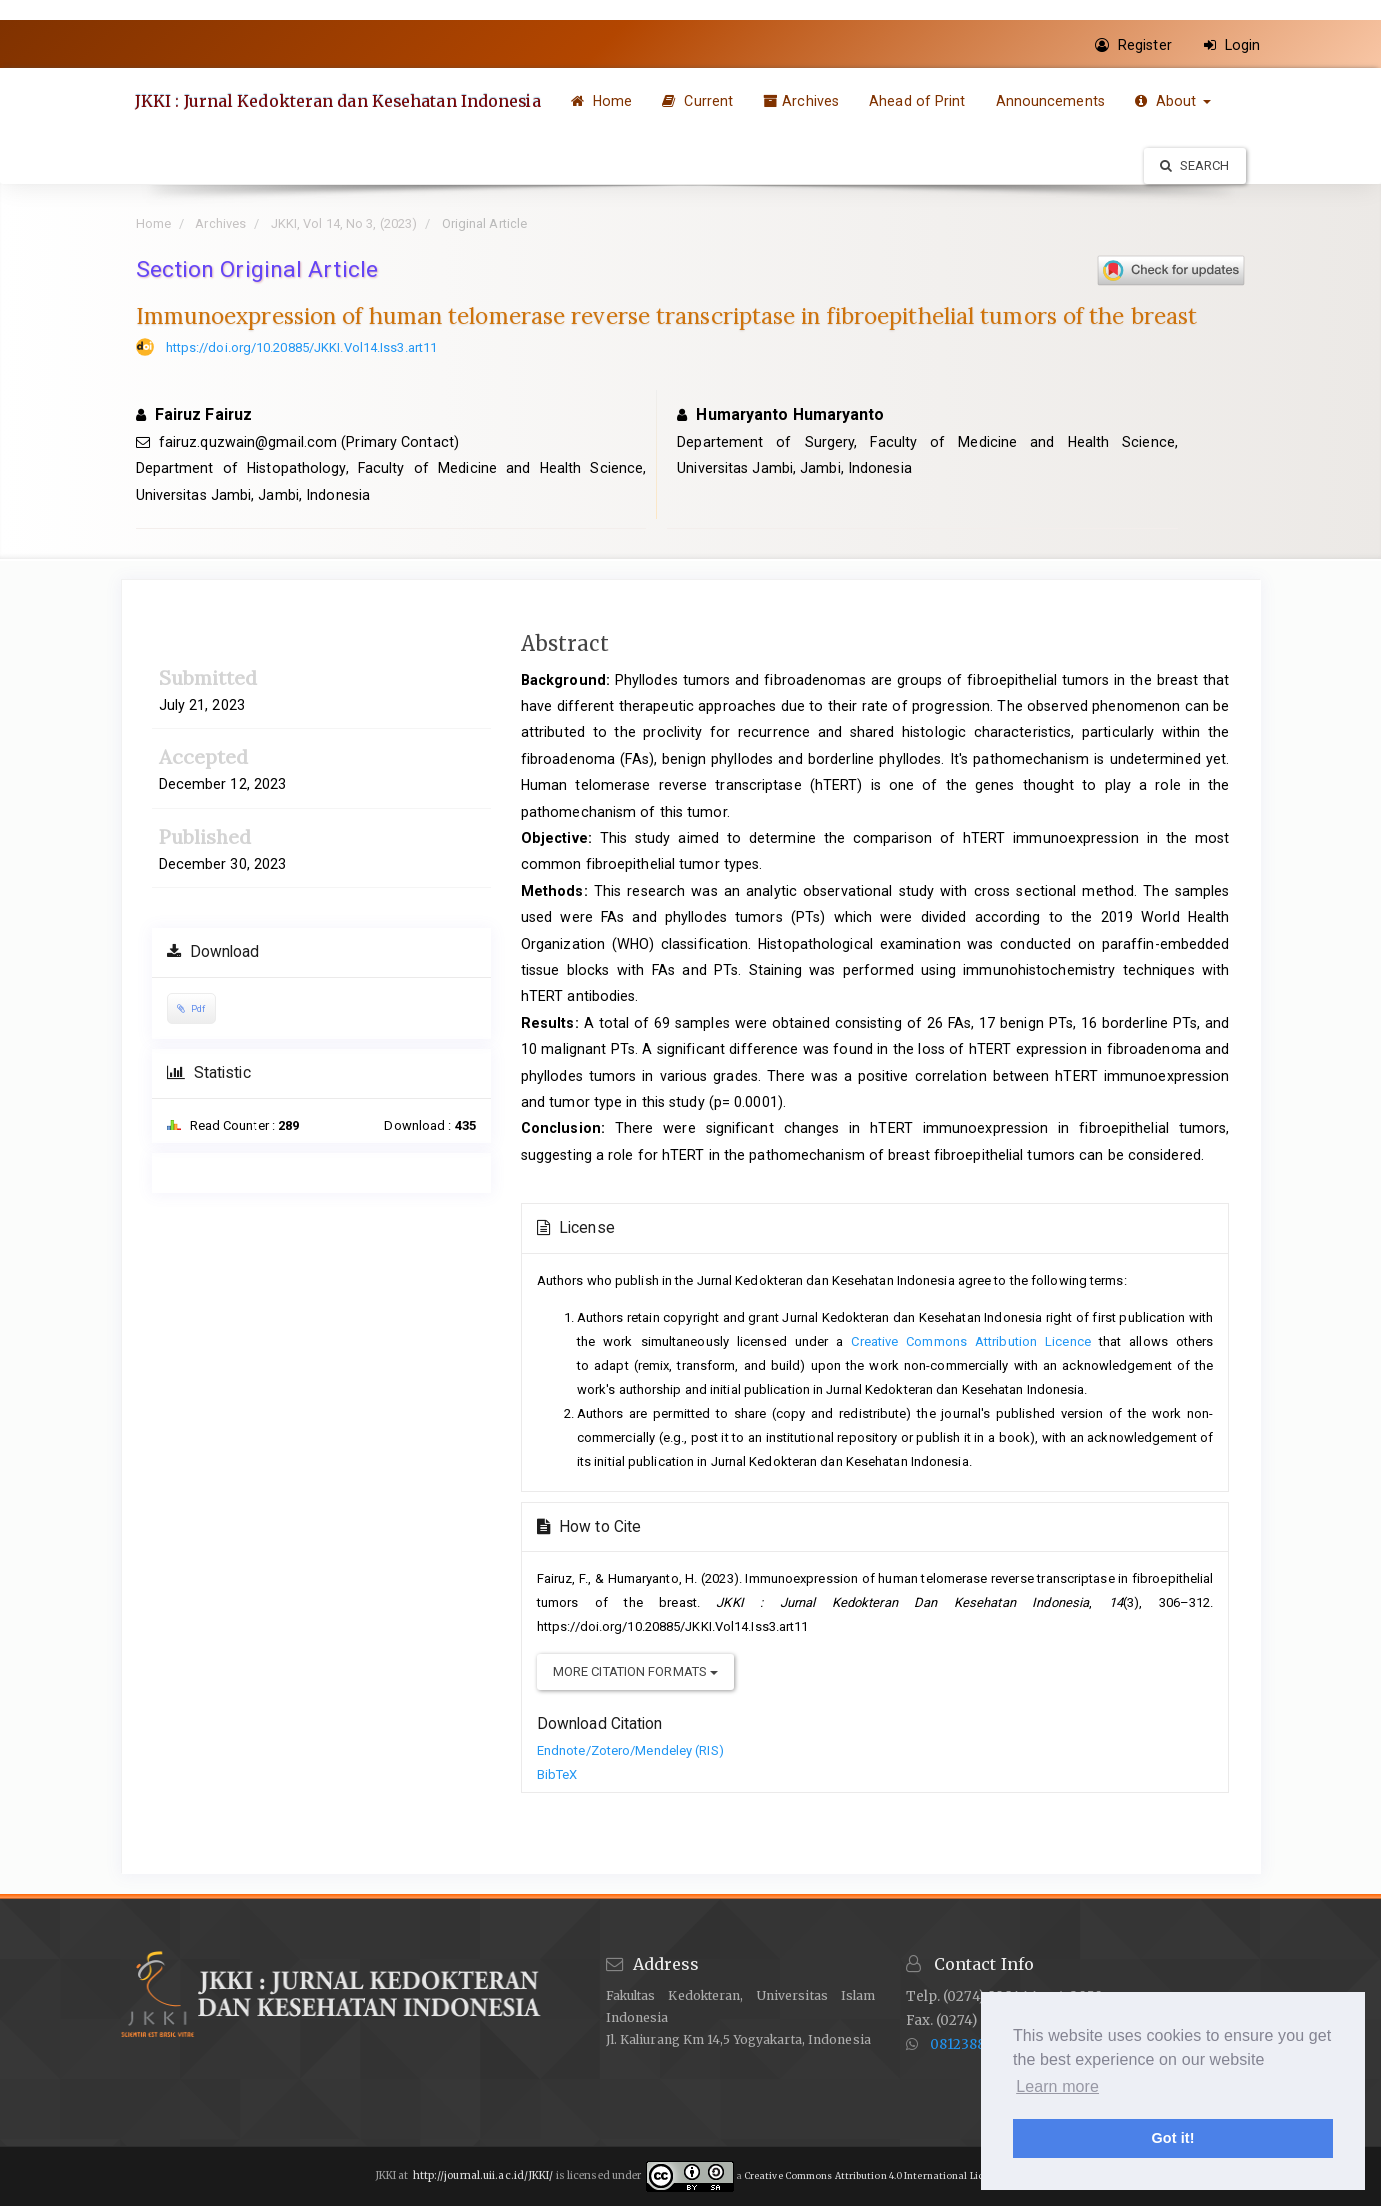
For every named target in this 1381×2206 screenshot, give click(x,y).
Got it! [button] (1172, 2138)
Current (701, 101)
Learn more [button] (1057, 2086)
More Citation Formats (635, 1671)
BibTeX (557, 1774)
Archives (805, 101)
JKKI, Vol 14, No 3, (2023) (344, 223)
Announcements (1053, 101)
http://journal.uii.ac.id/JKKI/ (483, 2175)
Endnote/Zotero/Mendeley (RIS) (630, 1750)
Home (605, 101)
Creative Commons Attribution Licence (970, 1341)
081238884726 (978, 2044)
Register (1133, 45)
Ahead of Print (921, 101)
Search (1195, 165)
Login (1232, 45)
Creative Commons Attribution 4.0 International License (874, 2175)
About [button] (1176, 101)
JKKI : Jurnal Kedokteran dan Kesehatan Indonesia (340, 101)
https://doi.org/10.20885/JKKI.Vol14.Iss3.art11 (302, 347)
